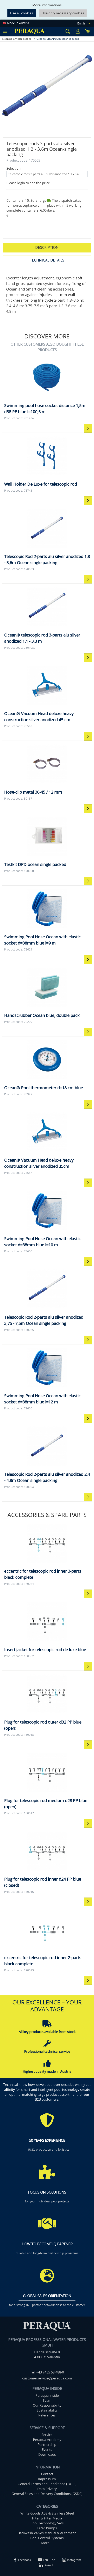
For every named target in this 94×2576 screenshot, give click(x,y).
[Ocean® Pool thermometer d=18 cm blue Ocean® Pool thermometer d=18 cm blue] (47, 1068)
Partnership (47, 2444)
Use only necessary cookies (63, 13)
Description (47, 247)
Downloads (47, 2454)
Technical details (47, 260)
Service (47, 2434)
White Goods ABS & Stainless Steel (47, 2513)
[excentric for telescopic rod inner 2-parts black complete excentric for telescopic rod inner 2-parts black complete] (47, 1940)
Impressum (47, 2479)
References (47, 2415)
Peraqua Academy (47, 2439)
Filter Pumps (47, 2528)
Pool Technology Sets (47, 2523)
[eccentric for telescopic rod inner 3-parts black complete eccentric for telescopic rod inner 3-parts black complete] (47, 1554)
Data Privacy (47, 2489)
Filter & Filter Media (47, 2518)
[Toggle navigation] (4, 31)
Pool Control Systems (47, 2538)
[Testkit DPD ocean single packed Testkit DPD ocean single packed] (47, 844)
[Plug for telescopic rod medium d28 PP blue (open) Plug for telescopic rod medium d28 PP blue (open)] (47, 1783)
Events (47, 2449)
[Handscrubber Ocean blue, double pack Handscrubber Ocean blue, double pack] (47, 995)
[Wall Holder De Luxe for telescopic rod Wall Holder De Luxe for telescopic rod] (47, 464)
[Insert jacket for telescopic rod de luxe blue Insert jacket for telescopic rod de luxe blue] (47, 1629)
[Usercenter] (77, 31)
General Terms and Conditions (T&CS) (47, 2484)
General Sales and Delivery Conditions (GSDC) (47, 2493)
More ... (47, 2543)
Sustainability (47, 2410)
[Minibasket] (87, 31)
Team (47, 2400)
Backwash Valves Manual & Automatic (47, 2533)
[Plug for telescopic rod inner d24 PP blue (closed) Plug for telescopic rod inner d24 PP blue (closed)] (47, 1862)
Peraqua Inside (47, 2395)
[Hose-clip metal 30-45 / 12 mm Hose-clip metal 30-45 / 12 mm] (47, 772)
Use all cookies (21, 13)
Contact (47, 2474)
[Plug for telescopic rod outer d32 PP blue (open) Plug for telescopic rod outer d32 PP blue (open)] (47, 1705)
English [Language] (84, 23)
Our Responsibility (47, 2405)
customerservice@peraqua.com (47, 2378)
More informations (47, 5)
